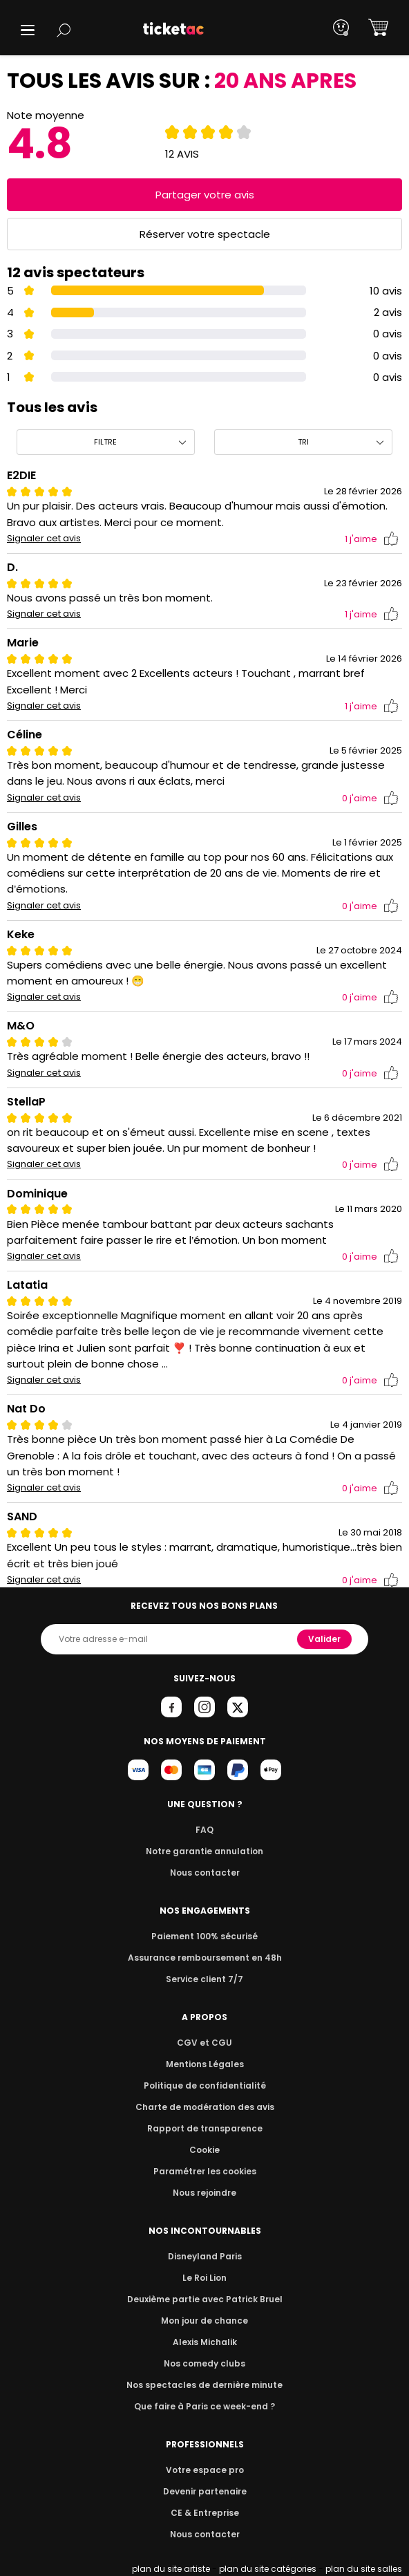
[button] (28, 30)
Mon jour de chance (204, 2320)
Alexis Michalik (204, 2342)
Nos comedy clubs (204, 2363)
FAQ (204, 1830)
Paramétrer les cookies (204, 2171)
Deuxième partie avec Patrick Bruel (204, 2299)
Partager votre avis (204, 194)
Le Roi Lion (204, 2278)
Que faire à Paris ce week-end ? (204, 2406)
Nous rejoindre (205, 2193)
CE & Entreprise (204, 2513)
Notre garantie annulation (205, 1851)
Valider (325, 1639)
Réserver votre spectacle (205, 234)
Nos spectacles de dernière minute (204, 2385)
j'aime (371, 538)
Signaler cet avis (44, 538)
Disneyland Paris (204, 2256)
